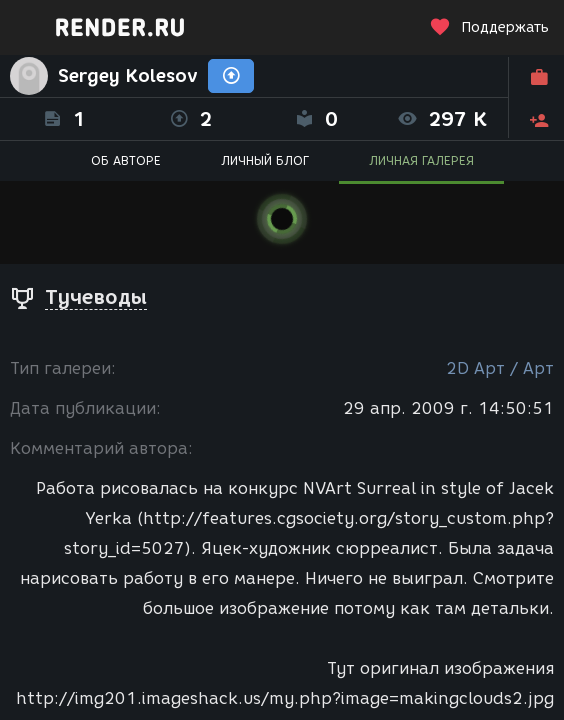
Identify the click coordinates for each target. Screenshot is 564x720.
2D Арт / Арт (500, 368)
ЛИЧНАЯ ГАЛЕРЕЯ (421, 160)
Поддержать (489, 27)
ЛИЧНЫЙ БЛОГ (265, 160)
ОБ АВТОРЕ (126, 160)
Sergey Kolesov (128, 76)
